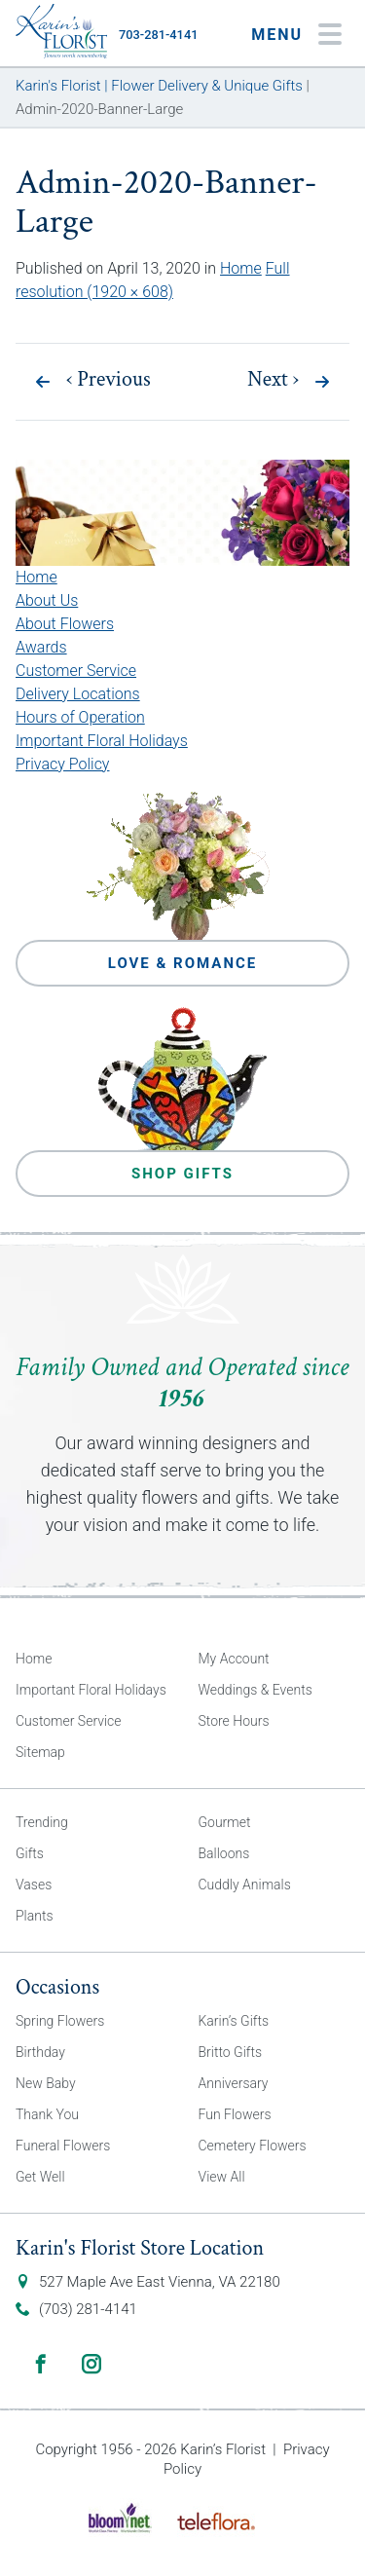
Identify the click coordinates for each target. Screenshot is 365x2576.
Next (273, 379)
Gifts (30, 1853)
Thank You (47, 2114)
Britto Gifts (231, 2052)
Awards (41, 647)
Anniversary (234, 2083)
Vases (34, 1884)
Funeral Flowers (63, 2145)
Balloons (224, 1853)
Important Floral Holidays (102, 740)
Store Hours (234, 1721)
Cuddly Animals (245, 1884)
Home (241, 268)
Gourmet (225, 1822)
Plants (35, 1915)
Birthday (40, 2052)
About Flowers (65, 624)
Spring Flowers (60, 2021)
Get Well (40, 2176)
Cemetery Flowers (253, 2145)
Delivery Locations (78, 694)
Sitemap (40, 1752)
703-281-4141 (158, 34)
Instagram (91, 2363)
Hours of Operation (80, 717)
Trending (42, 1822)
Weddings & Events (255, 1690)
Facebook (41, 2363)
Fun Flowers (235, 2114)
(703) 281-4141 (88, 2309)
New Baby (46, 2083)
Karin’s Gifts (234, 2021)
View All (222, 2176)
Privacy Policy (62, 764)
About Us (47, 600)
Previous (108, 379)
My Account (234, 1658)
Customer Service (76, 670)
